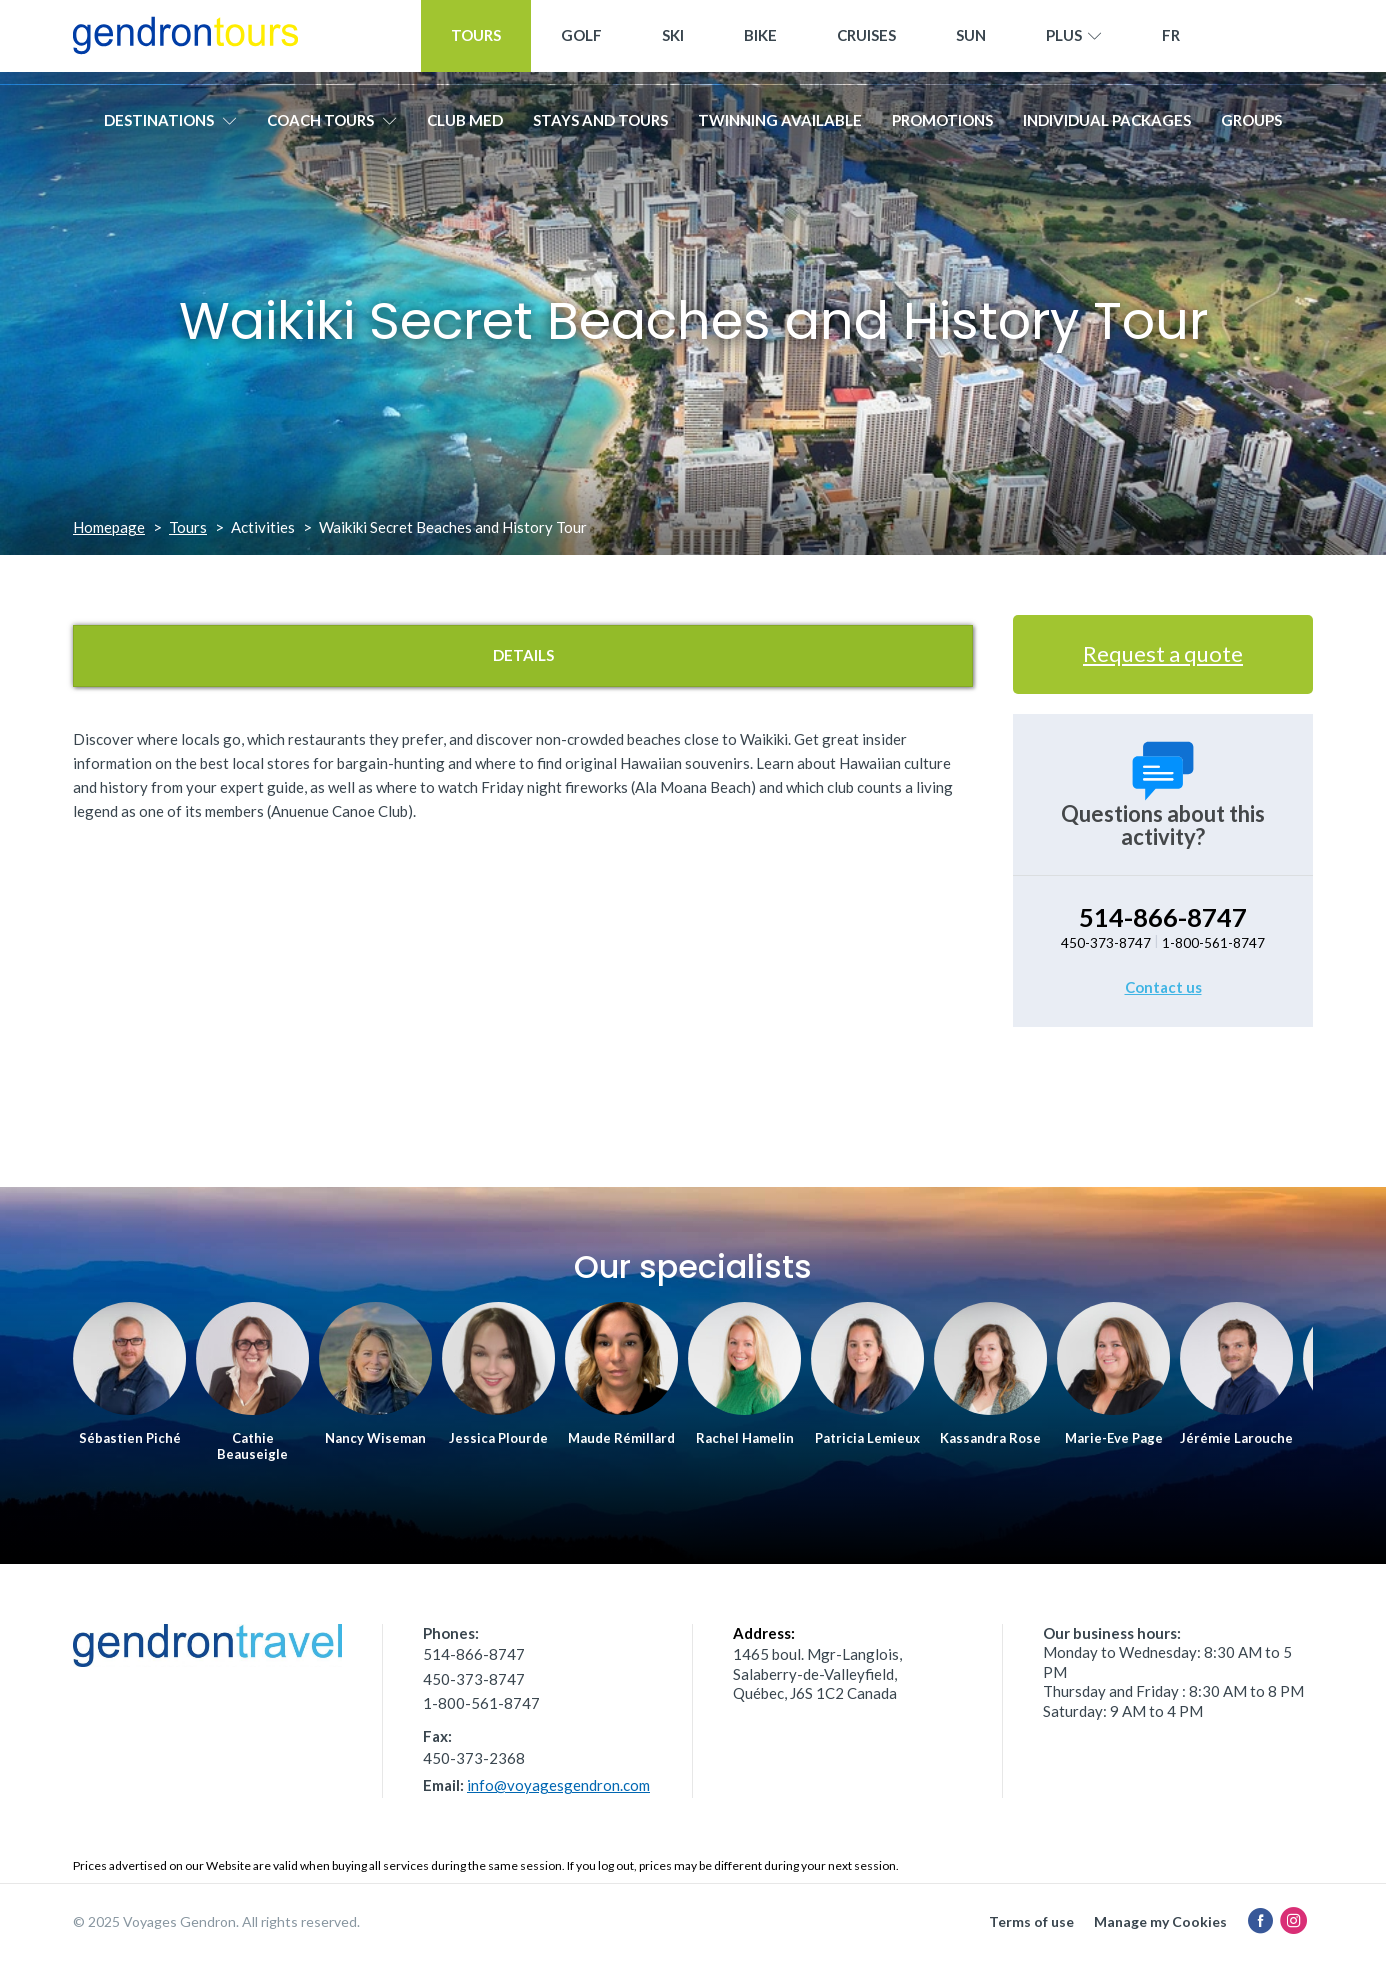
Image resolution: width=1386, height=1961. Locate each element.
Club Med (465, 127)
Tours (476, 42)
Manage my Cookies (1160, 1921)
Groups (1251, 127)
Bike (760, 42)
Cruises (866, 42)
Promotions (942, 127)
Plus (1074, 43)
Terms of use (1031, 1921)
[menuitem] (1171, 42)
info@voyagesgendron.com (558, 1785)
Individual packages (1107, 127)
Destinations (170, 127)
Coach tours (332, 127)
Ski (673, 42)
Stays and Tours (600, 127)
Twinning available (780, 127)
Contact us (1163, 987)
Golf (581, 42)
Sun (971, 42)
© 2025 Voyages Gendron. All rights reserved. (216, 1921)
